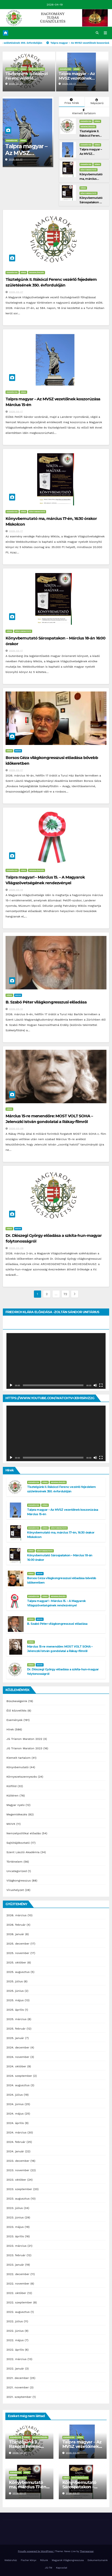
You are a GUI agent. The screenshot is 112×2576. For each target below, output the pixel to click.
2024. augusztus (18, 2085)
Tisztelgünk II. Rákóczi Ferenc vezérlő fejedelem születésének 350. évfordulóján (28, 80)
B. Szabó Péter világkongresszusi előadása (46, 1002)
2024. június (15, 2104)
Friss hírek (71, 101)
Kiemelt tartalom (83, 112)
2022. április (15, 2349)
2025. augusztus (18, 1972)
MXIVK (18, 751)
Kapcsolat (61, 2567)
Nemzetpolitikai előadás (23, 1833)
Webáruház (10, 2560)
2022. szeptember (19, 2302)
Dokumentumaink (98, 2560)
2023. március (16, 2245)
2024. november (17, 2057)
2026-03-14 (16, 890)
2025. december (17, 1943)
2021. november (17, 2387)
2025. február (16, 2028)
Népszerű (96, 101)
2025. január (15, 2038)
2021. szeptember (19, 2397)
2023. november (17, 2170)
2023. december (17, 2160)
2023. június (15, 2217)
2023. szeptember (19, 2189)
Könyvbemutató (88, 170)
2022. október (16, 2293)
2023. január (15, 2264)
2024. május (15, 2113)
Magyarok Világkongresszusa (68, 2560)
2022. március (16, 2359)
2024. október (16, 2066)
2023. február (16, 2255)
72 (65, 1294)
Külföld (11, 1786)
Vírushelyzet (15, 1890)
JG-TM (48, 2567)
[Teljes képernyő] (101, 1385)
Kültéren (12, 1795)
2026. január (15, 1934)
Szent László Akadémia (22, 1852)
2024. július (14, 2094)
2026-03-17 (69, 83)
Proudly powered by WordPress (36, 2551)
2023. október (16, 2179)
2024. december (17, 2047)
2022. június (15, 2330)
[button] (97, 33)
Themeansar (87, 2551)
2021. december (17, 2378)
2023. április (15, 2236)
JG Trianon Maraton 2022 (24, 1739)
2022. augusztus (18, 2312)
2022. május (15, 2340)
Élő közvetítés (16, 1710)
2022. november (17, 2283)
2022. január (15, 2368)
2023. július (14, 2208)
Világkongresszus (18, 1880)
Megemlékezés (36, 69)
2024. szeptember (19, 2075)
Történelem (14, 1861)
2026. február (16, 1924)
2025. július (14, 1981)
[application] (56, 1361)
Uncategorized (16, 1871)
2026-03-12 (16, 1009)
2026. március (16, 1915)
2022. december (17, 2274)
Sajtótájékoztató (18, 1842)
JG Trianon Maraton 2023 (24, 1748)
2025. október (16, 1962)
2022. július (14, 2321)
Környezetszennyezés (21, 1776)
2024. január (15, 2151)
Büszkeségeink (16, 1701)
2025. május (15, 2000)
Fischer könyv (28, 2560)
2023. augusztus (18, 2198)
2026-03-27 (16, 83)
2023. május (15, 2227)
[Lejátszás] (11, 1385)
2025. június (15, 1990)
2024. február (16, 2142)
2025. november (17, 1953)
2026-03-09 (16, 1128)
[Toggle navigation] (105, 33)
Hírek (23, 69)
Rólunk (44, 2560)
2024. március (16, 2132)
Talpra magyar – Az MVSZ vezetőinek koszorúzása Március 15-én (78, 80)
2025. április (15, 2009)
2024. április (15, 2123)
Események (12, 69)
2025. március (16, 2019)
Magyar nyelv (15, 1805)
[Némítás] (95, 1385)
